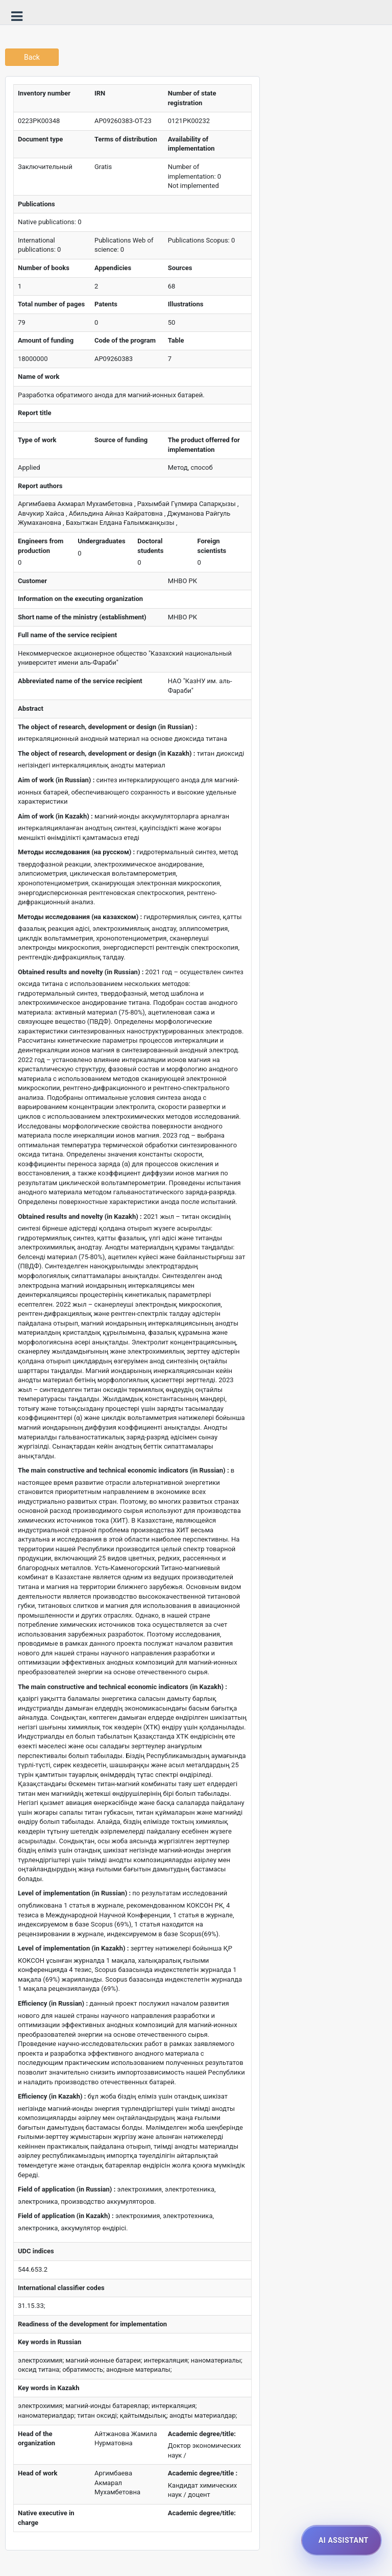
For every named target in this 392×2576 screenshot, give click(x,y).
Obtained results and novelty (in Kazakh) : (80, 1216)
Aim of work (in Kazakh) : (55, 816)
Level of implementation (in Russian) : (74, 1893)
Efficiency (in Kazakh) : (52, 2096)
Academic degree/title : (202, 2473)
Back (32, 57)
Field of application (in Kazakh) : (66, 2216)
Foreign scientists (211, 546)
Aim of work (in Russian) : (56, 780)
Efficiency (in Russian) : (53, 2003)
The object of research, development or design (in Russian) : (107, 727)
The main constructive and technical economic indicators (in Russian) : (123, 1470)
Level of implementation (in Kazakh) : (73, 1948)
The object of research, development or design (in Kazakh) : (106, 753)
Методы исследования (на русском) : (76, 852)
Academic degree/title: (202, 2434)
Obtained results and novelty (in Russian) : (80, 972)
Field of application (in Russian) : (66, 2189)
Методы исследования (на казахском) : (80, 917)
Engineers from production (40, 546)
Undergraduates (101, 541)
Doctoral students (150, 546)
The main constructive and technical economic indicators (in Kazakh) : (122, 1687)
